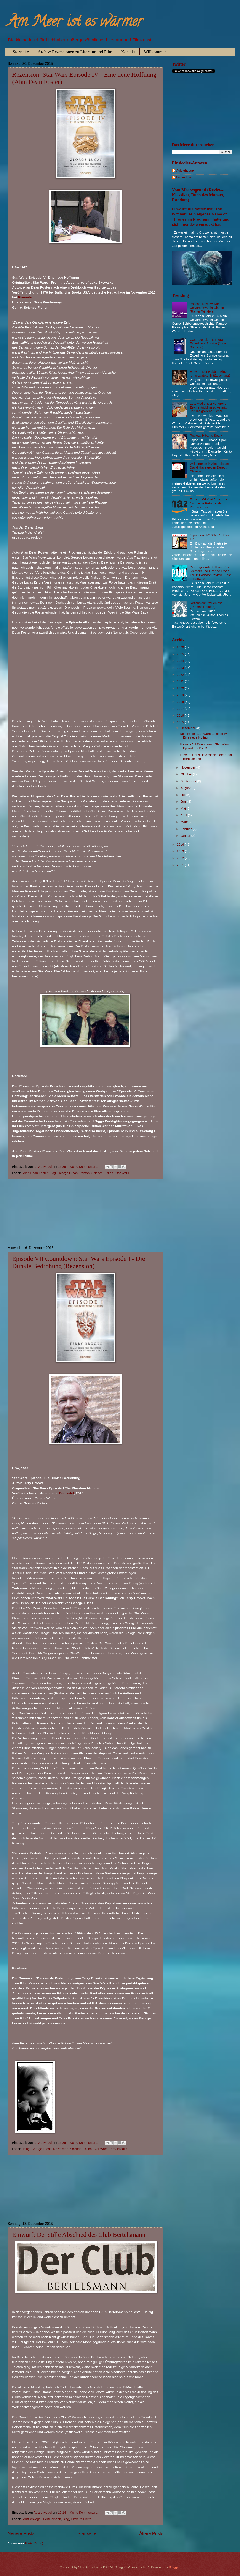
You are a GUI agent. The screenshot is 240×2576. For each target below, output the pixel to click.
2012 (181, 858)
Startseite (21, 51)
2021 (181, 681)
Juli (183, 795)
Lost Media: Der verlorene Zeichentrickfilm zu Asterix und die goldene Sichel (208, 407)
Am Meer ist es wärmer (75, 23)
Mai (184, 808)
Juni (184, 801)
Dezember (188, 728)
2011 (181, 865)
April (184, 815)
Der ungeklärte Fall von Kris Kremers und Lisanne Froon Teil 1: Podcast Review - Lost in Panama (210, 572)
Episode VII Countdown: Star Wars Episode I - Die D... (204, 746)
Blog (53, 1173)
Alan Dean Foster (35, 1173)
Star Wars (122, 1173)
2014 (181, 844)
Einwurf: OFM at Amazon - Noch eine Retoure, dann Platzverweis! (208, 503)
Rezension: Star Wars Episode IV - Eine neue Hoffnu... (204, 735)
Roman (84, 1173)
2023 (181, 667)
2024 (181, 661)
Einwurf (76, 2519)
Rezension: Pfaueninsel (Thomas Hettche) (206, 605)
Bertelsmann (52, 2519)
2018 (181, 702)
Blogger (174, 2567)
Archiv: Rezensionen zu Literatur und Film (75, 51)
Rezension (60, 2149)
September (189, 781)
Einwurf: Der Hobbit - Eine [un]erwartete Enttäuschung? (210, 373)
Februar (187, 829)
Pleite (87, 2519)
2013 (181, 851)
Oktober (187, 774)
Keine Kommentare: (84, 1166)
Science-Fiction (102, 1173)
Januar (186, 835)
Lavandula (183, 177)
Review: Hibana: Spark (206, 435)
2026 (181, 647)
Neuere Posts (21, 2533)
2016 (181, 715)
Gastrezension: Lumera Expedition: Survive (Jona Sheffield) (208, 343)
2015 (181, 722)
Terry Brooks (118, 2149)
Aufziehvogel (32, 2519)
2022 (181, 674)
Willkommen (155, 51)
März (185, 822)
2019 (181, 695)
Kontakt (128, 51)
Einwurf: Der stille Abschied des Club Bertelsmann (79, 2234)
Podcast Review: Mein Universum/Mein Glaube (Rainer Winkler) (207, 307)
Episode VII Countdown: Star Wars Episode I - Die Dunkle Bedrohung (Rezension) (78, 1262)
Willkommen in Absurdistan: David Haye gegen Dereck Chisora (209, 467)
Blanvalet (25, 297)
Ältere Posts (151, 2533)
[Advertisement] (85, 1212)
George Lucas (67, 1173)
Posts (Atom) (34, 2543)
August (186, 788)
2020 (181, 688)
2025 (181, 654)
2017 (181, 708)
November (188, 767)
